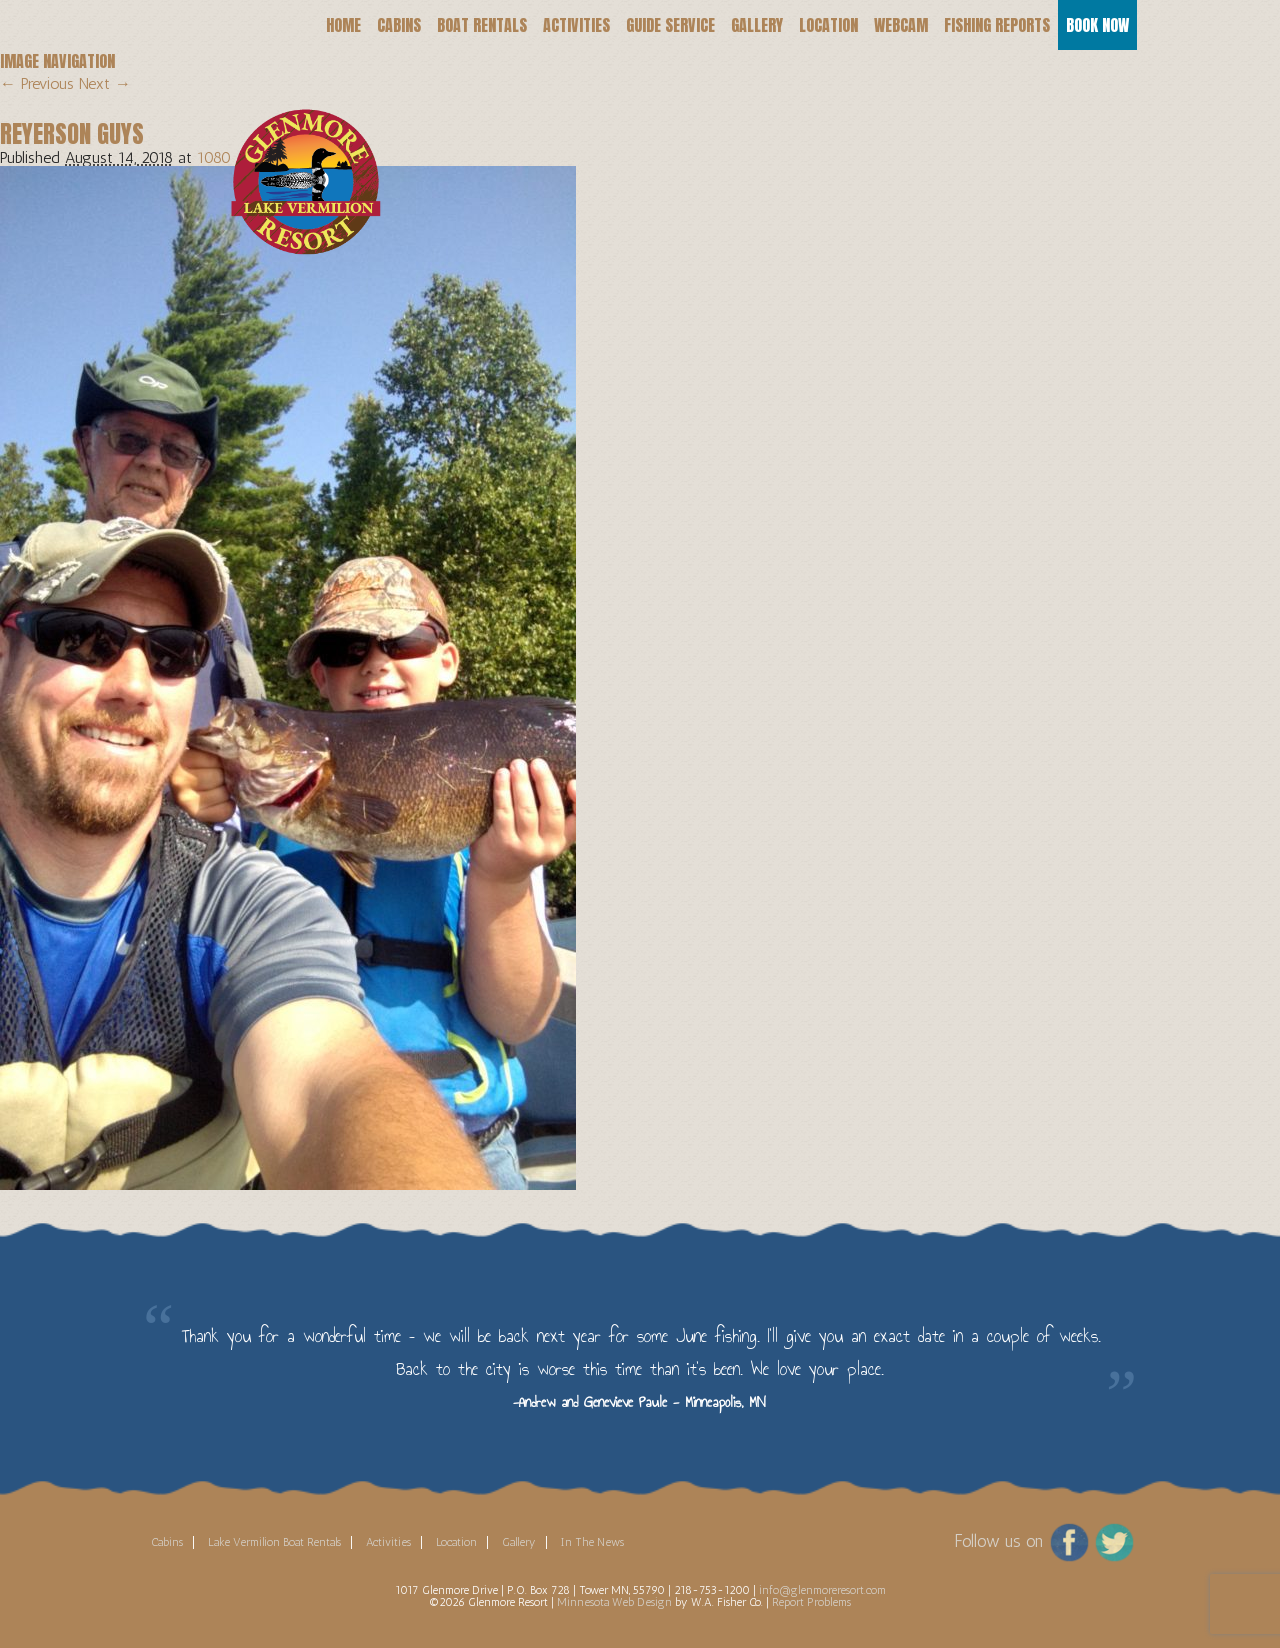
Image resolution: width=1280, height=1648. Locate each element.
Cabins (399, 25)
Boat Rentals (482, 25)
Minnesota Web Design (614, 1602)
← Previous (37, 83)
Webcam (901, 25)
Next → (105, 83)
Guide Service (670, 25)
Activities (576, 25)
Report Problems (811, 1602)
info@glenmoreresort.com (822, 1590)
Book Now (1097, 25)
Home (343, 25)
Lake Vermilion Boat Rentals (274, 1542)
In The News (592, 1542)
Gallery (757, 25)
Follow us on (998, 1541)
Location (828, 25)
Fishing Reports (997, 25)
